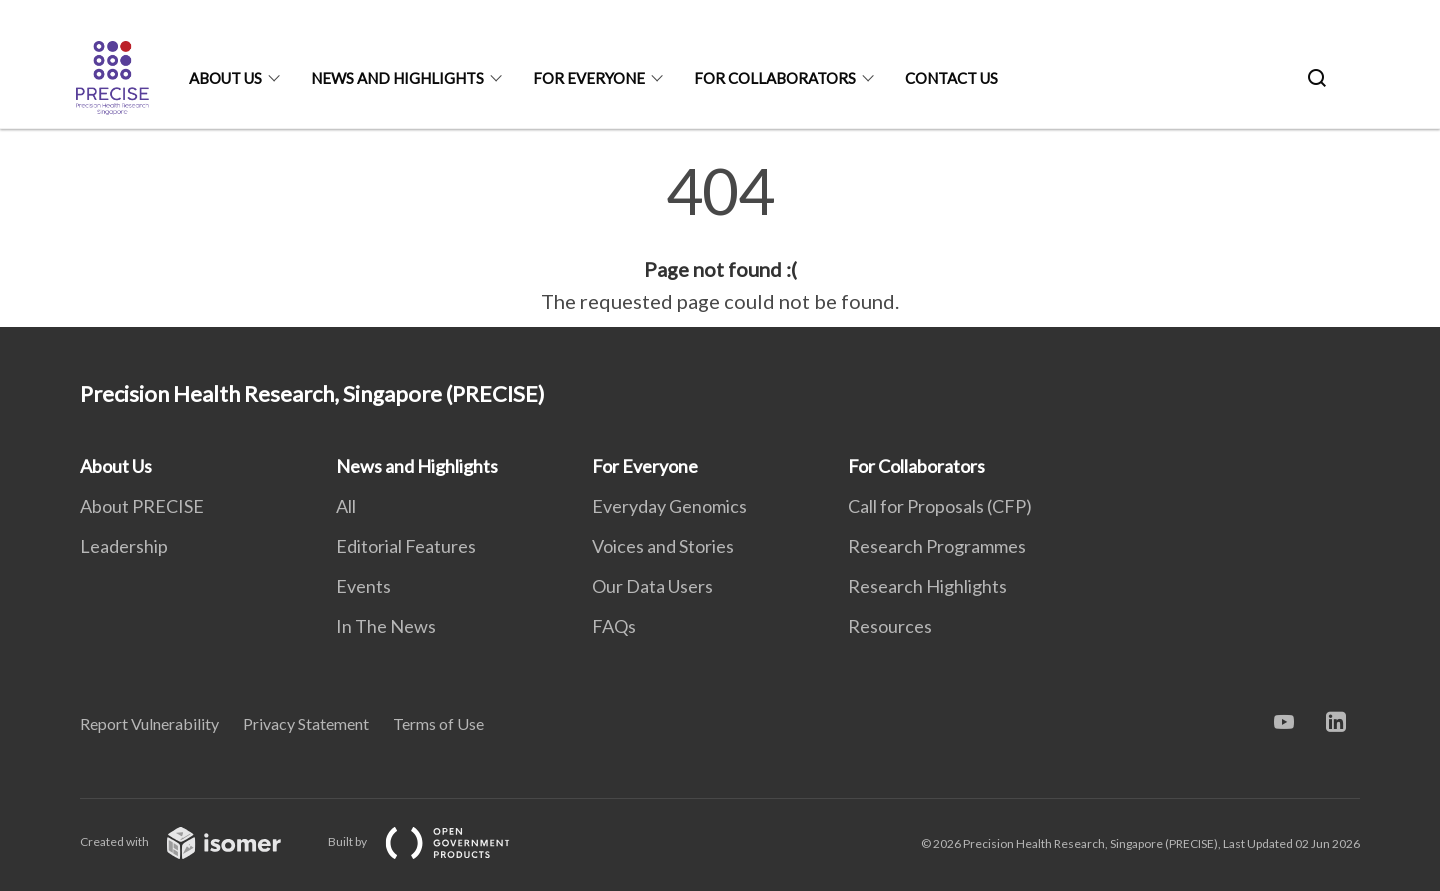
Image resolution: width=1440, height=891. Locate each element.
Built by (435, 841)
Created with (196, 841)
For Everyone (589, 78)
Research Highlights (927, 586)
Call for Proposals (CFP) (940, 506)
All (346, 506)
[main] (720, 238)
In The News (386, 626)
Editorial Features (406, 546)
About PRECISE (142, 506)
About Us (225, 78)
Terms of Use (438, 723)
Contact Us (951, 78)
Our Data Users (652, 586)
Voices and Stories (663, 546)
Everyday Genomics (669, 506)
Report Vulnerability (149, 723)
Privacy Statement (306, 723)
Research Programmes (937, 546)
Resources (890, 626)
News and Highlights (397, 78)
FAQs (614, 626)
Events (363, 586)
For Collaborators (775, 78)
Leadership (124, 546)
